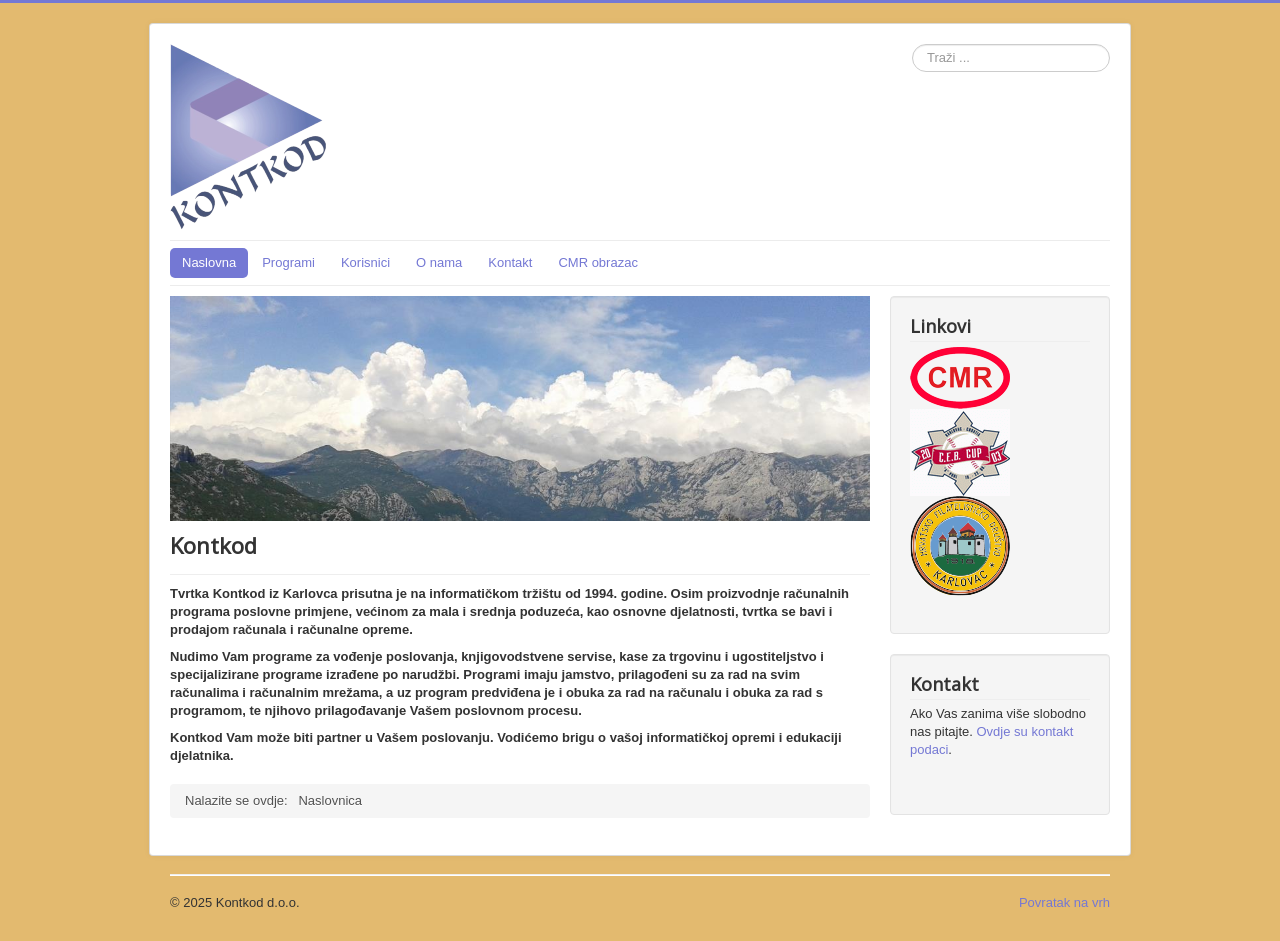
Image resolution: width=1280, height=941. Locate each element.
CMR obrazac (597, 262)
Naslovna (209, 262)
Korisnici (365, 262)
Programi (288, 262)
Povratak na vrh (1064, 902)
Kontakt (510, 262)
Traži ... (912, 44)
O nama (439, 262)
